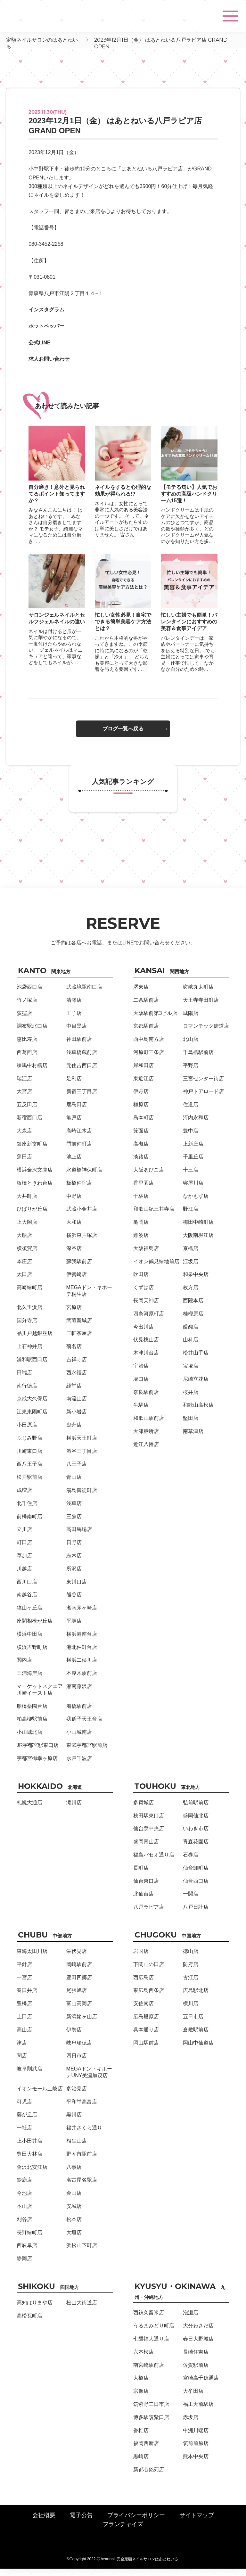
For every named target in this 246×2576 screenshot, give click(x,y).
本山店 (24, 2213)
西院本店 (193, 1308)
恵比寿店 (27, 1046)
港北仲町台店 (81, 1654)
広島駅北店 (196, 1997)
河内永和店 (196, 1125)
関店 (22, 2063)
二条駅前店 (146, 1007)
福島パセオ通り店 (153, 1862)
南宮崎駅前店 (148, 2372)
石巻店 (190, 1862)
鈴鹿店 (24, 2187)
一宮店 (24, 1985)
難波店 (141, 1242)
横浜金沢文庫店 (35, 1177)
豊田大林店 (29, 2161)
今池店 (24, 2200)
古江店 (190, 1985)
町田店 (24, 1549)
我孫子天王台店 (84, 1726)
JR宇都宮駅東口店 (38, 1752)
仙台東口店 (146, 1888)
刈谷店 (24, 2226)
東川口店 (76, 1589)
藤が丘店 (27, 2122)
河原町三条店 (148, 1059)
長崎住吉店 (196, 2359)
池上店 (74, 1164)
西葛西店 (27, 1059)
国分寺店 (27, 1327)
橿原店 (141, 1112)
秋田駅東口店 (148, 1822)
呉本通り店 (146, 2037)
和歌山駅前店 (148, 1425)
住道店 (190, 1112)
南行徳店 (27, 1393)
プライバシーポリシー (136, 2522)
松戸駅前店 (29, 1484)
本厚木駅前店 (81, 1680)
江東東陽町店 (32, 1419)
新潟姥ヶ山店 (81, 2024)
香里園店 (143, 1190)
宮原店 (74, 1314)
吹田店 (141, 1281)
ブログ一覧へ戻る (123, 735)
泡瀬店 (190, 2320)
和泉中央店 (196, 1281)
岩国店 (141, 1958)
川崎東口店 (29, 1458)
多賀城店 (143, 1810)
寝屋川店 (193, 1190)
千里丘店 (193, 1164)
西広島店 (143, 1985)
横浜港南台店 (81, 1641)
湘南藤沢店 (79, 1693)
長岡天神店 (146, 1308)
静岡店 (24, 2265)
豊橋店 (24, 2010)
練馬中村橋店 (32, 1072)
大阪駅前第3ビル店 (155, 1020)
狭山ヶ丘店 (29, 1615)
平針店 (24, 1971)
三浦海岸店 (29, 1680)
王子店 (74, 1020)
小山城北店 (29, 1739)
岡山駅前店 (146, 2050)
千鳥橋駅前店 (198, 1059)
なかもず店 (196, 1203)
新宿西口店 (29, 1125)
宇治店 (141, 1373)
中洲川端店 (196, 2437)
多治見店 (76, 2096)
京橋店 (190, 1255)
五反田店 (27, 1112)
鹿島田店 (76, 1112)
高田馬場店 (79, 1536)
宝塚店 (190, 1373)
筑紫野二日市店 (151, 2411)
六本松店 (143, 2359)
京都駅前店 (146, 1033)
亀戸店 (74, 1125)
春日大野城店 (198, 2346)
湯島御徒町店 (81, 1497)
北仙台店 (143, 1901)
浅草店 (74, 1510)
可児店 (24, 2109)
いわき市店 (196, 1836)
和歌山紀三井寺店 (153, 1216)
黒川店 (74, 2122)
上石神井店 (29, 1353)
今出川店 (143, 1334)
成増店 (24, 1497)
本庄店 (24, 1269)
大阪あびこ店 (148, 1177)
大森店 (24, 1138)
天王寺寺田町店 (201, 1007)
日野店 (74, 1549)
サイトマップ (196, 2522)
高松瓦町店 (29, 2323)
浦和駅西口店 (32, 1367)
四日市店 (76, 2063)
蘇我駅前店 (79, 1269)
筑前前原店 (196, 2450)
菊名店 (74, 1353)
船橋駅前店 (79, 1713)
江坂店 (190, 1269)
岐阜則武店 (29, 2076)
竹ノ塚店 (27, 1007)
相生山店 (76, 2148)
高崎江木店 (79, 1138)
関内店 (24, 1667)
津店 (22, 2050)
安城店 (74, 2213)
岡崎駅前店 (79, 1971)
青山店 (74, 1484)
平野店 (190, 1072)
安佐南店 (143, 2010)
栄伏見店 (76, 1958)
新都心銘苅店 (148, 2477)
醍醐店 (190, 1334)
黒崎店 (141, 2463)
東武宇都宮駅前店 (86, 1752)
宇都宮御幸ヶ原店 (37, 1765)
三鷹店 (74, 1524)
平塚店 (74, 1628)
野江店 (190, 1216)
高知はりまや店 (35, 2310)
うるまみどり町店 (153, 2333)
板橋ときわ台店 (35, 1190)
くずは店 (143, 1294)
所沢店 (74, 1576)
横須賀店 (27, 1255)
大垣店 (74, 2240)
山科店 (190, 1347)
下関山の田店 (148, 1971)
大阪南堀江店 (198, 1242)
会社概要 (43, 2522)
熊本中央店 (196, 2463)
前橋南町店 (29, 1524)
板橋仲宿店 (79, 1190)
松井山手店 (196, 1360)
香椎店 (141, 2437)
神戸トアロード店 (203, 1098)
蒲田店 (24, 1164)
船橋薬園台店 (32, 1713)
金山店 (74, 2200)
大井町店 (27, 1203)
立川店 (24, 1536)
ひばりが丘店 (32, 1216)
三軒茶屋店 (79, 1340)
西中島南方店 (148, 1046)
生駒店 (141, 1412)
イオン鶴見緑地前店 (156, 1269)
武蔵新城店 (79, 1327)
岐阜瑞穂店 (79, 2050)
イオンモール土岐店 (40, 2096)
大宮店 (24, 1098)
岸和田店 (143, 1072)
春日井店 (27, 1997)
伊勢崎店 (76, 1281)
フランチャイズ (123, 2531)
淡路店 (141, 1164)
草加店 (24, 1563)
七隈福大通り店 (151, 2346)
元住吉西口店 (81, 1072)
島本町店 (143, 1125)
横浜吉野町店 (32, 1654)
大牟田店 (193, 2398)
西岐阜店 (27, 2252)
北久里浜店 (29, 1314)
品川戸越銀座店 (35, 1340)
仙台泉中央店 (148, 1836)
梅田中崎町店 (198, 1229)
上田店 (24, 2024)
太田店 (24, 1281)
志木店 (74, 1563)
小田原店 (27, 1432)
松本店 (74, 2226)
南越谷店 (27, 1602)
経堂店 (74, 1393)
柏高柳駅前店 (32, 1726)
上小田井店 (29, 2148)
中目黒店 (76, 1033)
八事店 (74, 2174)
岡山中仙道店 (198, 2050)
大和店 (74, 1229)
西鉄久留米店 (148, 2320)
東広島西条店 (148, 1997)
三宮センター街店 (203, 1085)
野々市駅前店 (81, 2161)
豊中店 (190, 1138)
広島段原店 (146, 2024)
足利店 (74, 1085)
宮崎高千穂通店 (201, 2385)
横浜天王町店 (81, 1445)
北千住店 (27, 1510)
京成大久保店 (32, 1406)
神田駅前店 (79, 1046)
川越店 (24, 1576)
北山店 (190, 1046)
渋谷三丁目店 (81, 1458)
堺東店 (141, 994)
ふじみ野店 (29, 1445)
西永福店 (76, 1380)
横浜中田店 (29, 1641)
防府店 (190, 1971)
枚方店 (190, 1294)
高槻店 (141, 1151)
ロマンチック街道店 (206, 1033)
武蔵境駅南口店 (84, 994)
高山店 (24, 2037)
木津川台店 (146, 1360)
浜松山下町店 (81, 2252)
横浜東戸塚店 (81, 1242)
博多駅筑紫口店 (151, 2424)
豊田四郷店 (79, 1985)
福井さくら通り (84, 2135)
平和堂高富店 (81, 2109)
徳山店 (190, 1958)
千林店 (141, 1203)
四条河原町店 (148, 1321)
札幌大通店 (29, 1810)
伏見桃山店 (146, 1347)
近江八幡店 (146, 1451)
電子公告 (81, 2522)
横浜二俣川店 (81, 1667)
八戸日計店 (196, 1914)
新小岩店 (76, 1419)
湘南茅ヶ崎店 (81, 1615)
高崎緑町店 (29, 1294)
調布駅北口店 (32, 1033)
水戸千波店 (79, 1765)
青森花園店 (196, 1849)
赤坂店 (190, 2424)
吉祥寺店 (76, 1367)
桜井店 (190, 1399)
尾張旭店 (76, 1997)
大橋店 (141, 2385)
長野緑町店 (29, 2240)
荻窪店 (24, 1020)
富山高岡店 (79, 2010)
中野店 (74, 1203)
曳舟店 (74, 1432)
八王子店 (76, 1471)
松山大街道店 (81, 2310)
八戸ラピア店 (148, 1914)
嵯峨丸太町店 (198, 994)
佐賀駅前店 (196, 2372)
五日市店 (193, 2024)
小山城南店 (79, 1739)
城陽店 (190, 1020)
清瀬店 (74, 1007)
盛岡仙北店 (196, 1822)
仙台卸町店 (196, 1875)
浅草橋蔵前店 (81, 1059)
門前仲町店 (79, 1151)
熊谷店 (74, 1602)
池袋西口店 (29, 994)
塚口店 (141, 1386)
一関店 (190, 1901)
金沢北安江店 (32, 2174)
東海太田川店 (32, 1958)
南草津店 (193, 1438)
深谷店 (74, 1255)
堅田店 (190, 1425)
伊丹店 (141, 1098)
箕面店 (141, 1138)
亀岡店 (141, 1229)
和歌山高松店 (198, 1412)
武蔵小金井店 (81, 1216)
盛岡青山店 (146, 1849)
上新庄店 (193, 1151)
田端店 (24, 1380)
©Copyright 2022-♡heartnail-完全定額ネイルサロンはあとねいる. (123, 2566)
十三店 (190, 1177)
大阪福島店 (146, 1255)
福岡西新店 (146, 2450)
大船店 (24, 1242)
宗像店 (141, 2398)
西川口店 (27, 1589)
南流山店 (76, 1406)
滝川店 (74, 1810)
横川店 (190, 2010)
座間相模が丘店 (35, 1628)
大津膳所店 (146, 1438)
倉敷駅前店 (196, 2037)
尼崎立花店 (196, 1386)
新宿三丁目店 (81, 1098)
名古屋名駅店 (81, 2187)
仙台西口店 (196, 1888)
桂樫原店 (193, 1321)
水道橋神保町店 (84, 1177)
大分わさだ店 (198, 2333)
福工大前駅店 (198, 2411)
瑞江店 (24, 1085)
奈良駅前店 (146, 1399)
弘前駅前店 (196, 1810)
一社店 (24, 2135)
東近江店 (143, 1085)
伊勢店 (74, 2037)
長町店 (141, 1875)
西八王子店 (29, 1471)
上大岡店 (27, 1229)
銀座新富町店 (32, 1151)
